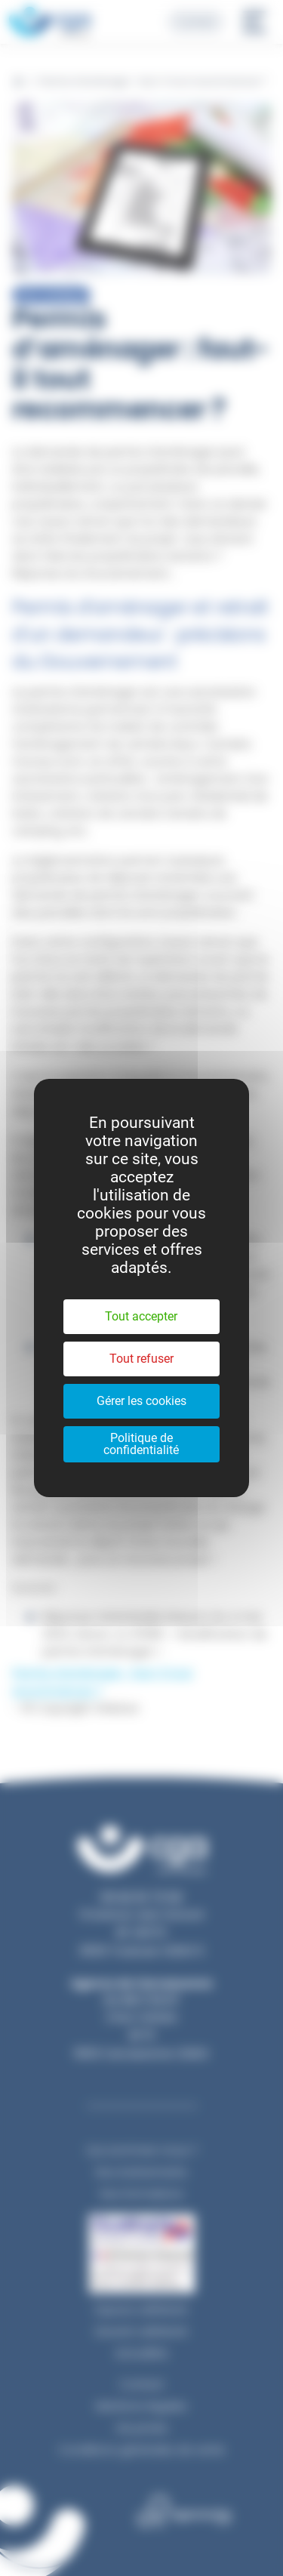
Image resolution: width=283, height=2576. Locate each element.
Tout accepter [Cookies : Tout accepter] (141, 1316)
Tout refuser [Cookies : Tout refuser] (141, 1358)
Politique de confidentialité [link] (141, 1444)
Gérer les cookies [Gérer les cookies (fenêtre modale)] (141, 1401)
